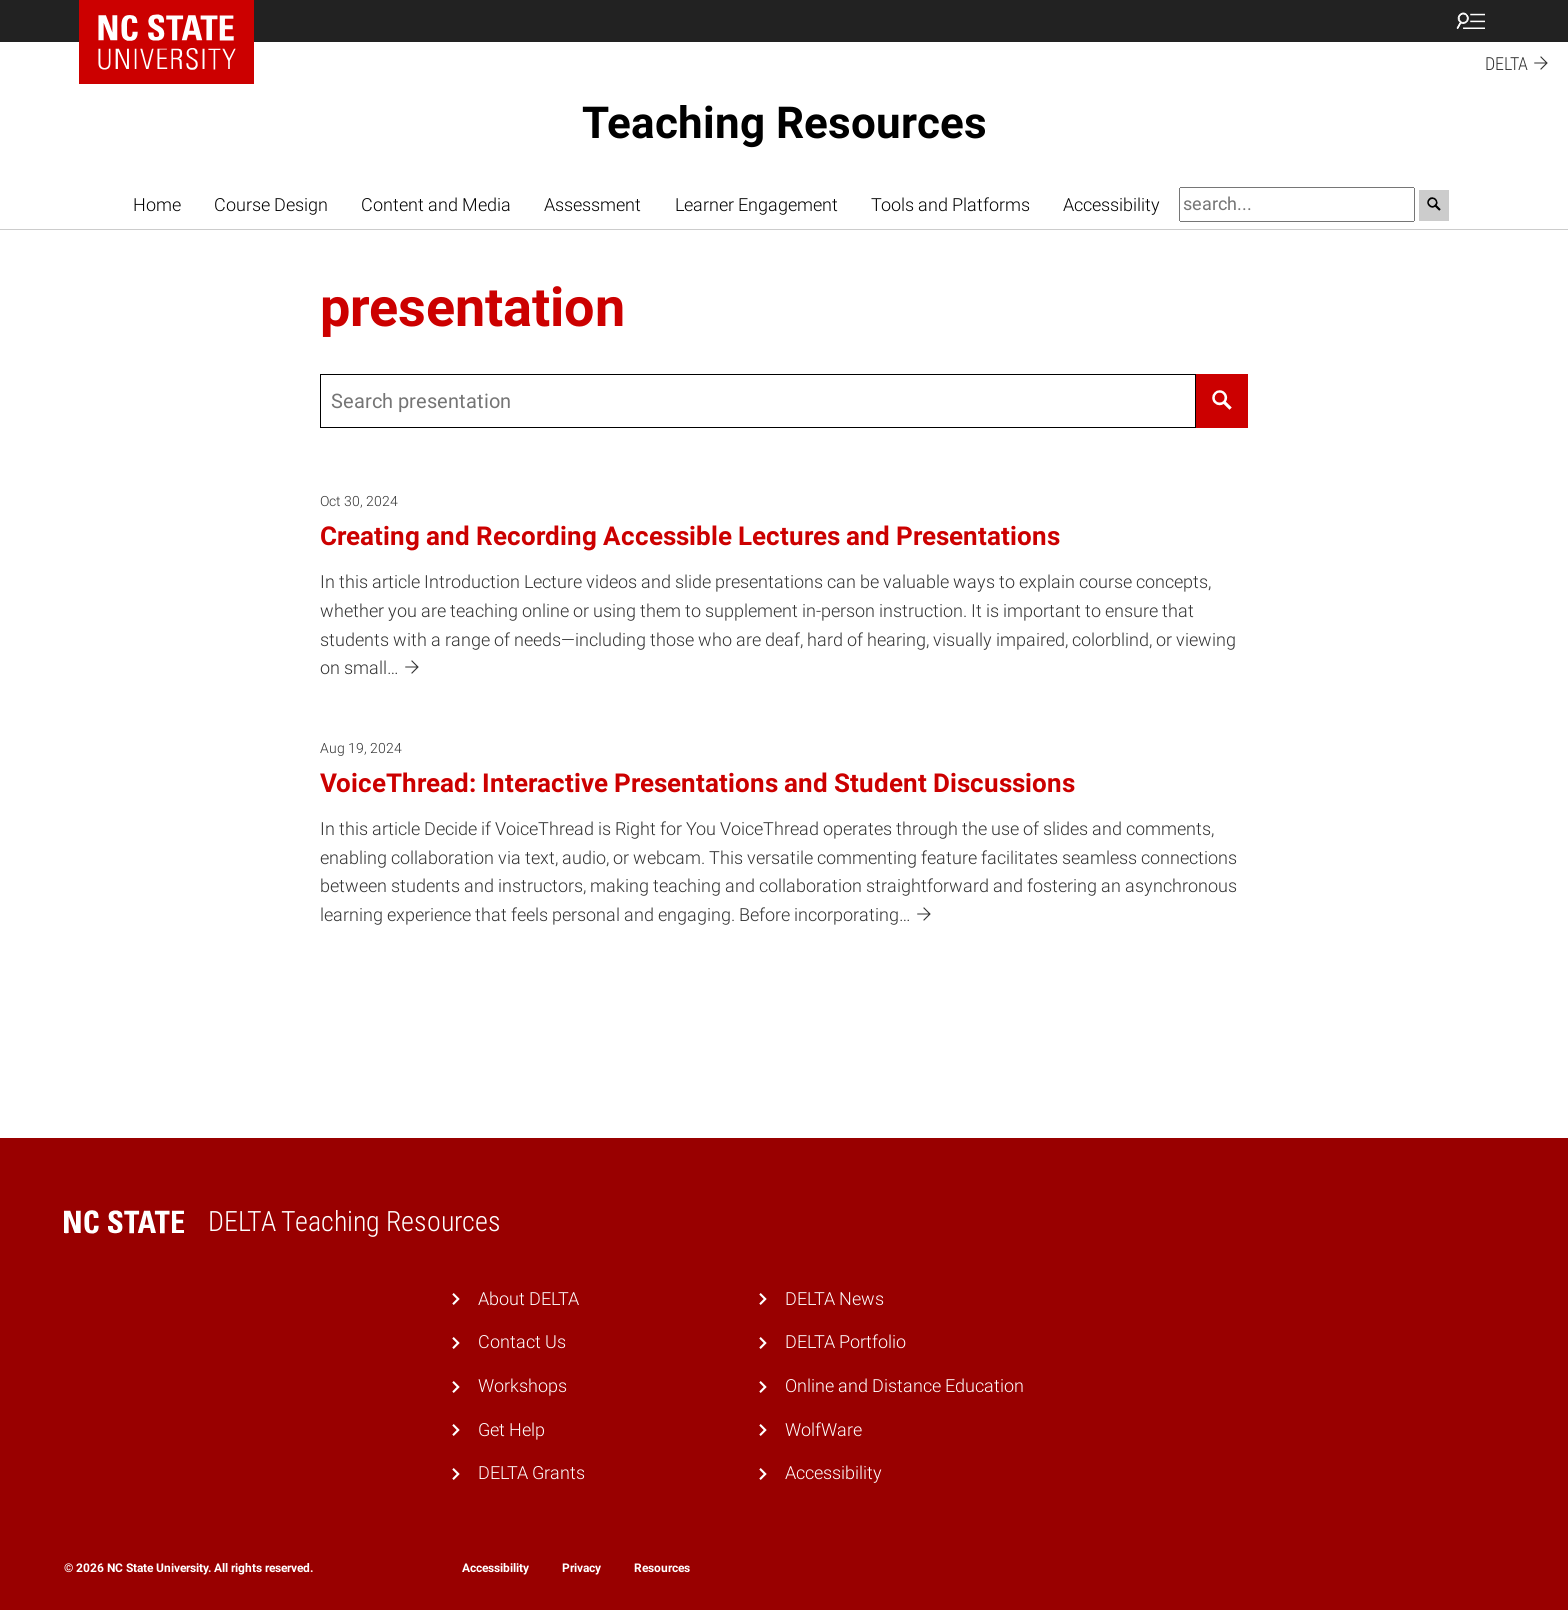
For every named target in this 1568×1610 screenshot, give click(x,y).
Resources (662, 1568)
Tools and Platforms (950, 204)
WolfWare (823, 1429)
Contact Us (522, 1341)
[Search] (1222, 401)
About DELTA (528, 1298)
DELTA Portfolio (845, 1341)
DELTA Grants (531, 1472)
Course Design (271, 204)
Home (157, 204)
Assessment (592, 204)
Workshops (522, 1385)
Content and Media (436, 204)
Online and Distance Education (904, 1385)
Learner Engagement (756, 204)
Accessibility (1111, 204)
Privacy (581, 1568)
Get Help (511, 1429)
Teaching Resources (784, 123)
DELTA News (834, 1298)
